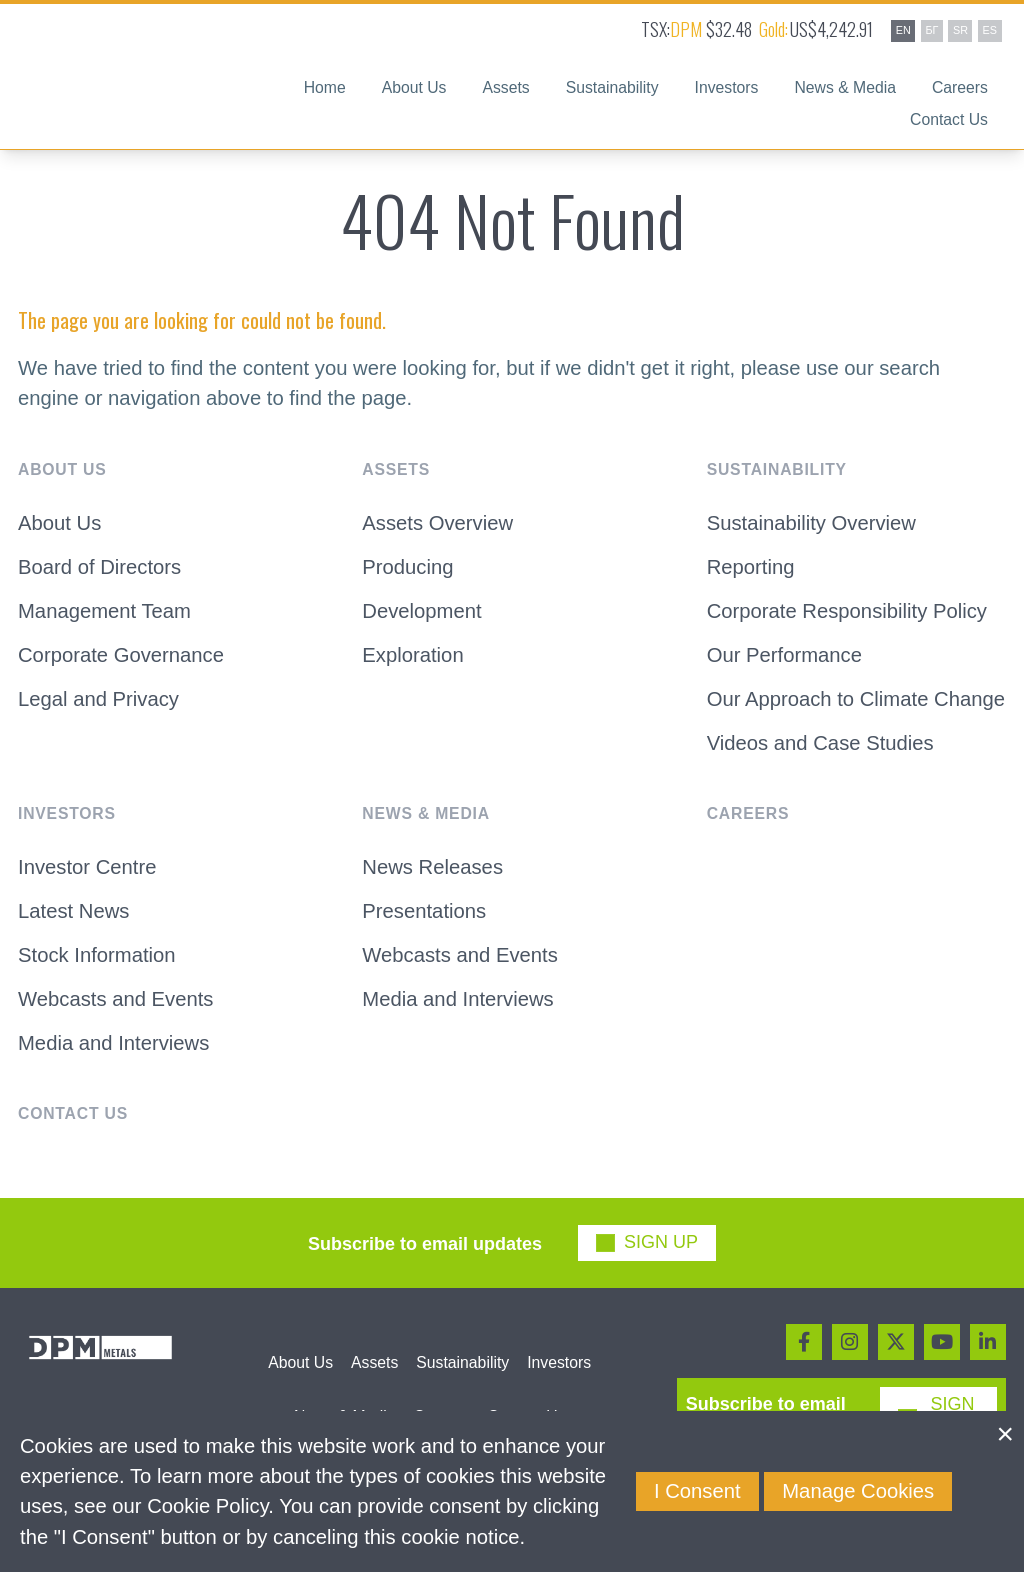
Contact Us (949, 120)
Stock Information (97, 955)
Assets (374, 1362)
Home (325, 88)
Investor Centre (87, 867)
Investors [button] (727, 88)
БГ (931, 30)
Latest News (73, 911)
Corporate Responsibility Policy (847, 611)
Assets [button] (505, 88)
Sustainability (462, 1362)
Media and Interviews (113, 1043)
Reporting (751, 567)
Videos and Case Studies (820, 743)
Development (421, 611)
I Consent (697, 1491)
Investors (559, 1362)
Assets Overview (437, 523)
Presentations (424, 911)
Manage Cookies (858, 1491)
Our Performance (784, 655)
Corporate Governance (121, 655)
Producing (407, 567)
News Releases (432, 867)
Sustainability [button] (612, 88)
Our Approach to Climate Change (856, 699)
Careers (960, 88)
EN (903, 30)
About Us (59, 523)
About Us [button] (414, 88)
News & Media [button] (845, 88)
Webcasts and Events (115, 999)
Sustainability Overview (811, 523)
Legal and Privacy (98, 699)
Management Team (104, 611)
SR (960, 30)
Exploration (412, 655)
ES (990, 30)
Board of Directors (99, 567)
